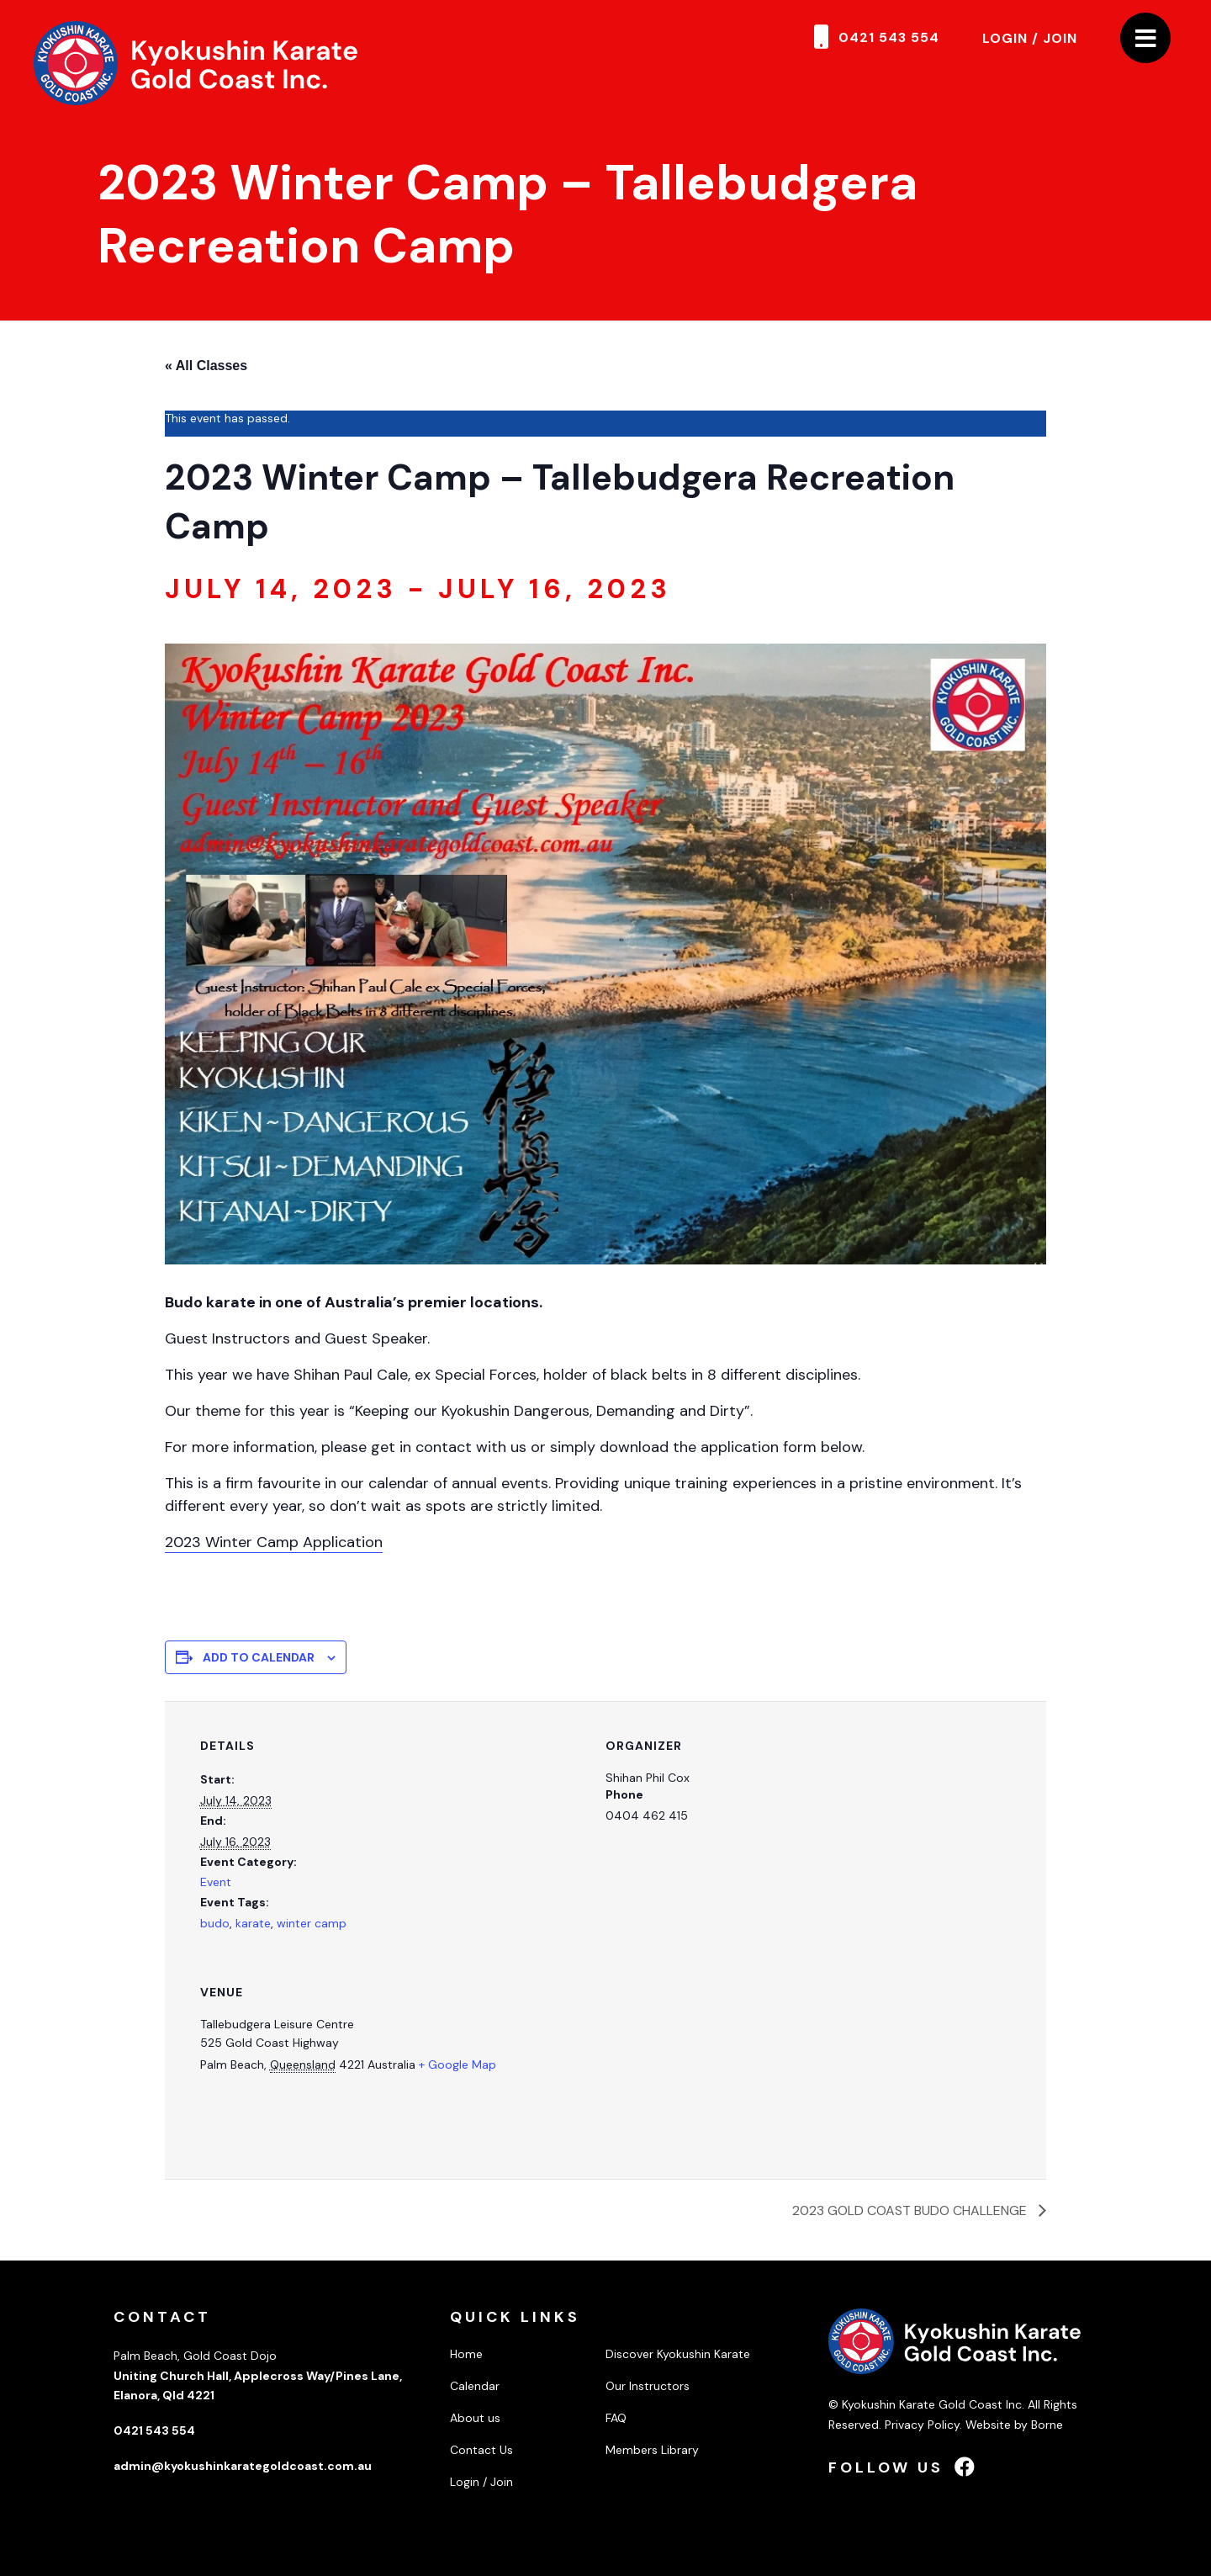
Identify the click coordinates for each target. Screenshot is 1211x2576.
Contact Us (481, 2449)
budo (215, 1923)
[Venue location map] (808, 2063)
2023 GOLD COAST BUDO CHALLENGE (911, 2210)
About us (475, 2417)
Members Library (652, 2449)
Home (466, 2353)
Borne (1047, 2424)
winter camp (311, 1923)
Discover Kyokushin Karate (678, 2353)
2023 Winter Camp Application (274, 1542)
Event (215, 1882)
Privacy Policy (922, 2424)
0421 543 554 (888, 37)
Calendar (475, 2385)
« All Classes (206, 365)
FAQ (616, 2417)
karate (253, 1923)
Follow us (903, 2467)
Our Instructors (648, 2385)
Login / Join (1029, 38)
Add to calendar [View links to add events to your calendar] (259, 1657)
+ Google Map (457, 2064)
